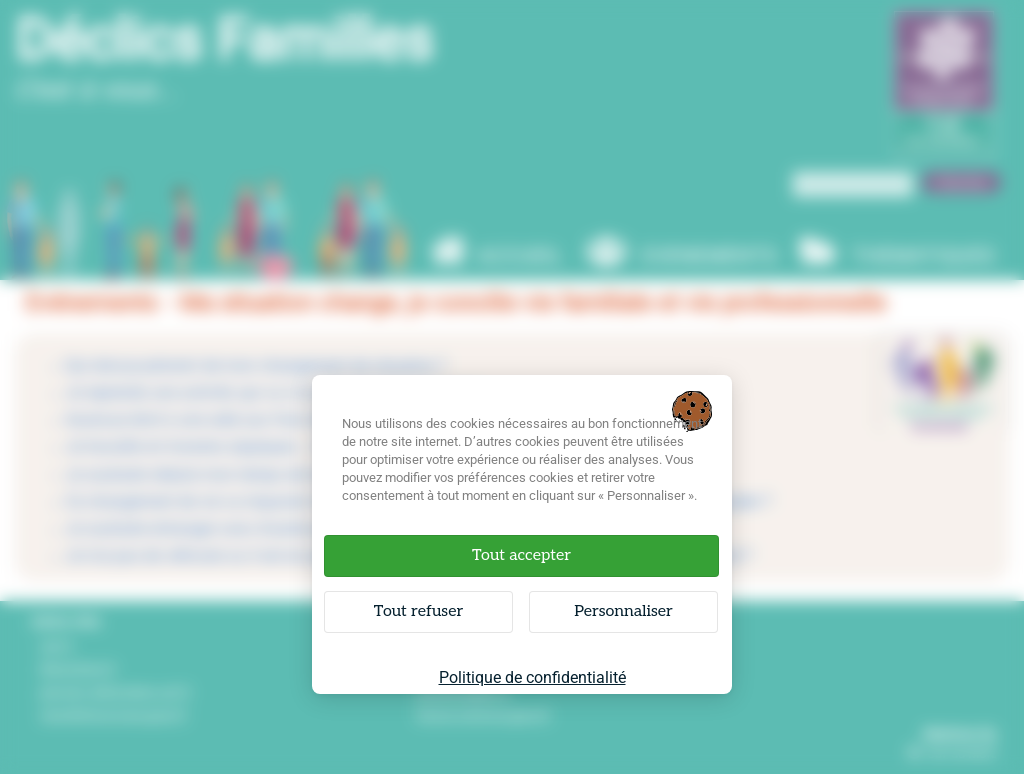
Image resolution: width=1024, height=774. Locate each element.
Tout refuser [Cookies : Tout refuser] (418, 611)
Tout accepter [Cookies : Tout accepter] (521, 555)
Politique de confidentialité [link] (532, 677)
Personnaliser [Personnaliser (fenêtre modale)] (623, 611)
